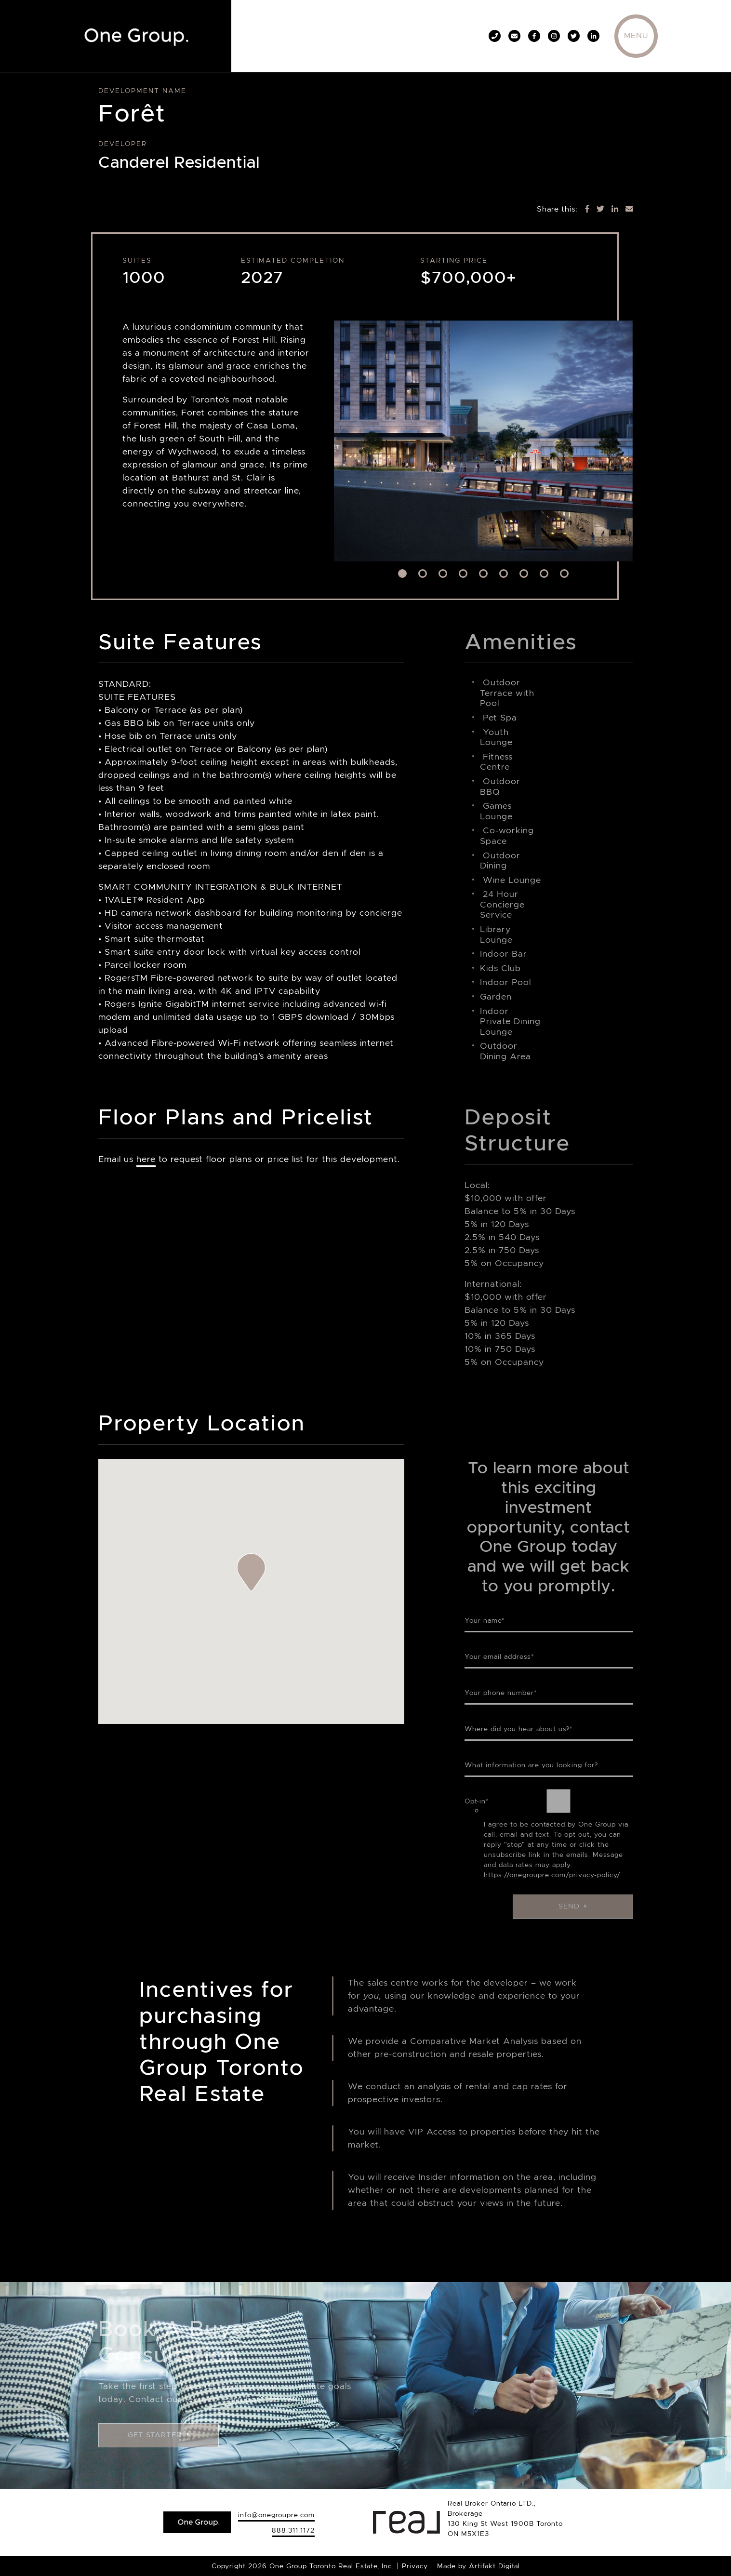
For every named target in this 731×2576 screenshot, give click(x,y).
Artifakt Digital (494, 2566)
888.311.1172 (293, 2530)
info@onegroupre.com (276, 2514)
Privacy (415, 2566)
